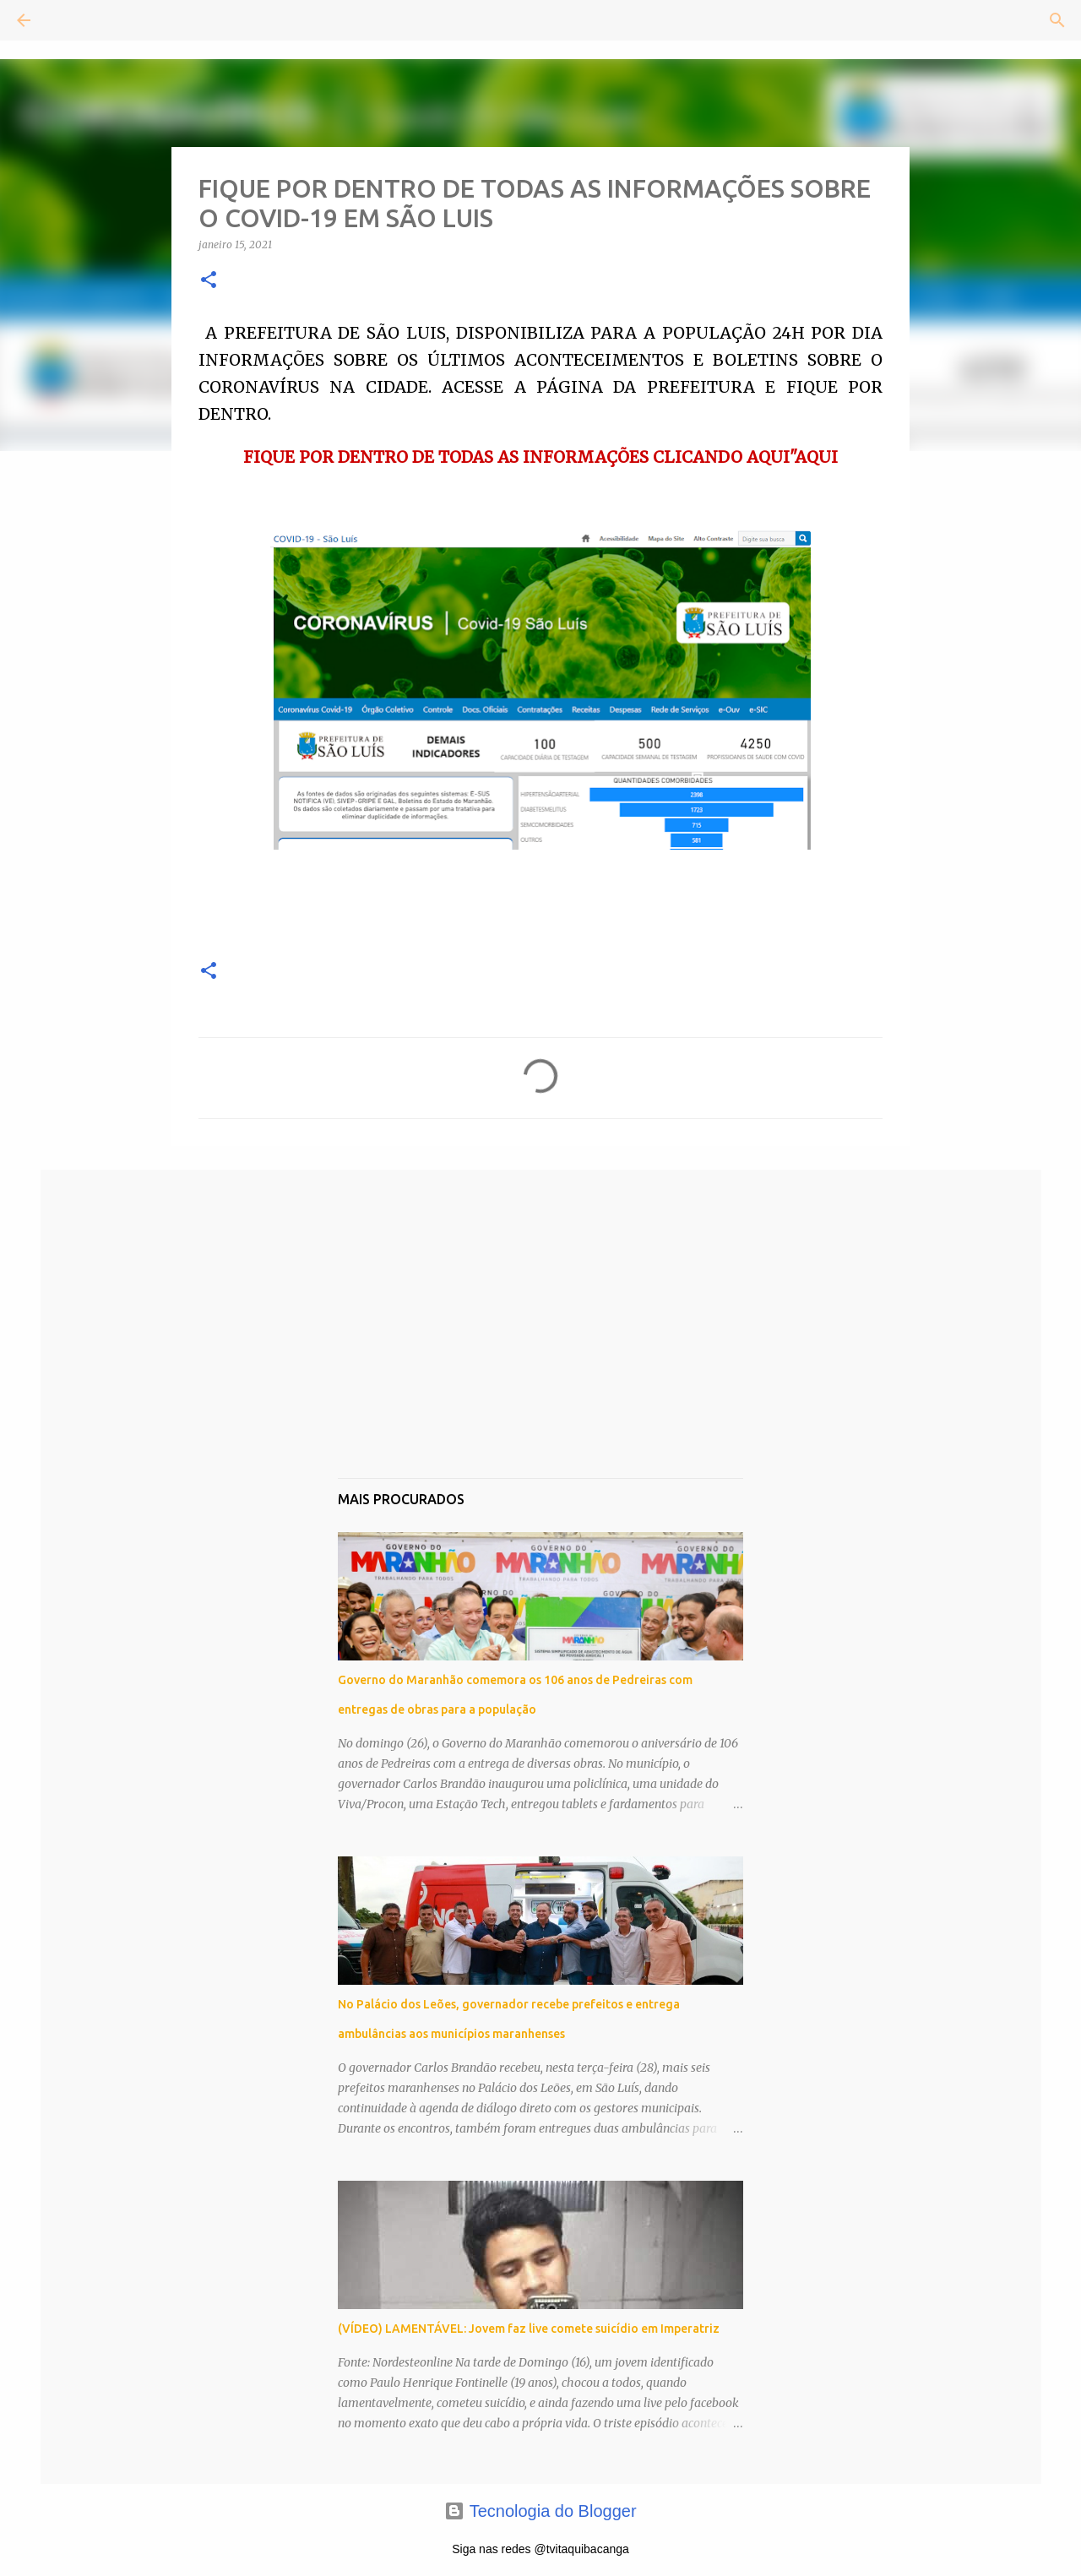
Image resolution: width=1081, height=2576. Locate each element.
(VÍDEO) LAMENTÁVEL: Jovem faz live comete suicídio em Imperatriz (529, 2328)
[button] (208, 280)
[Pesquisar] (71, 20)
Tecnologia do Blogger (540, 2511)
